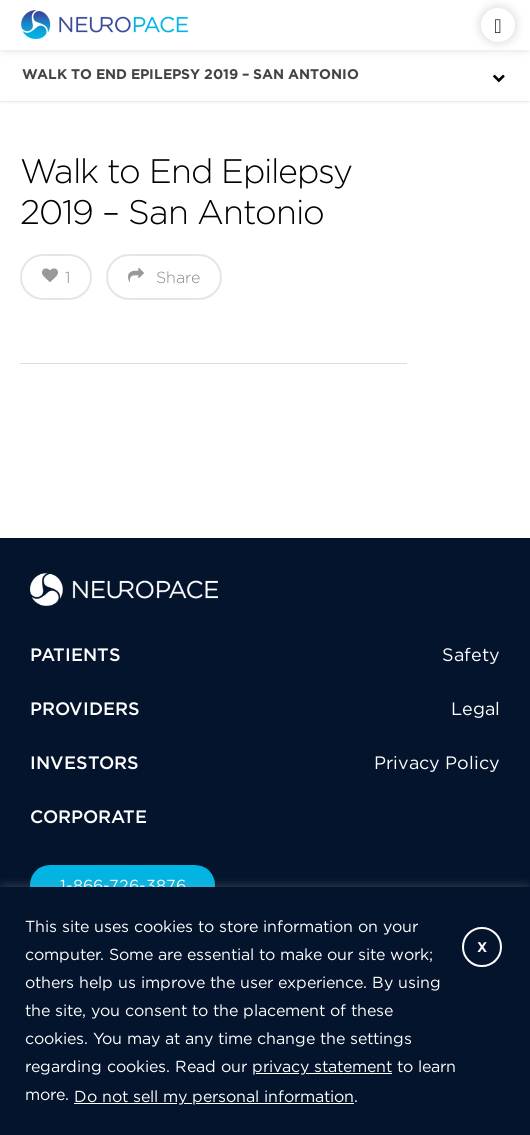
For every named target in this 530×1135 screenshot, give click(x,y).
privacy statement (322, 1066)
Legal (475, 708)
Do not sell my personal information (214, 1096)
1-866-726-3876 (123, 885)
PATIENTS (75, 654)
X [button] (482, 947)
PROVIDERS (85, 708)
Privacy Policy (437, 762)
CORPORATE (88, 816)
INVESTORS (84, 762)
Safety (471, 654)
